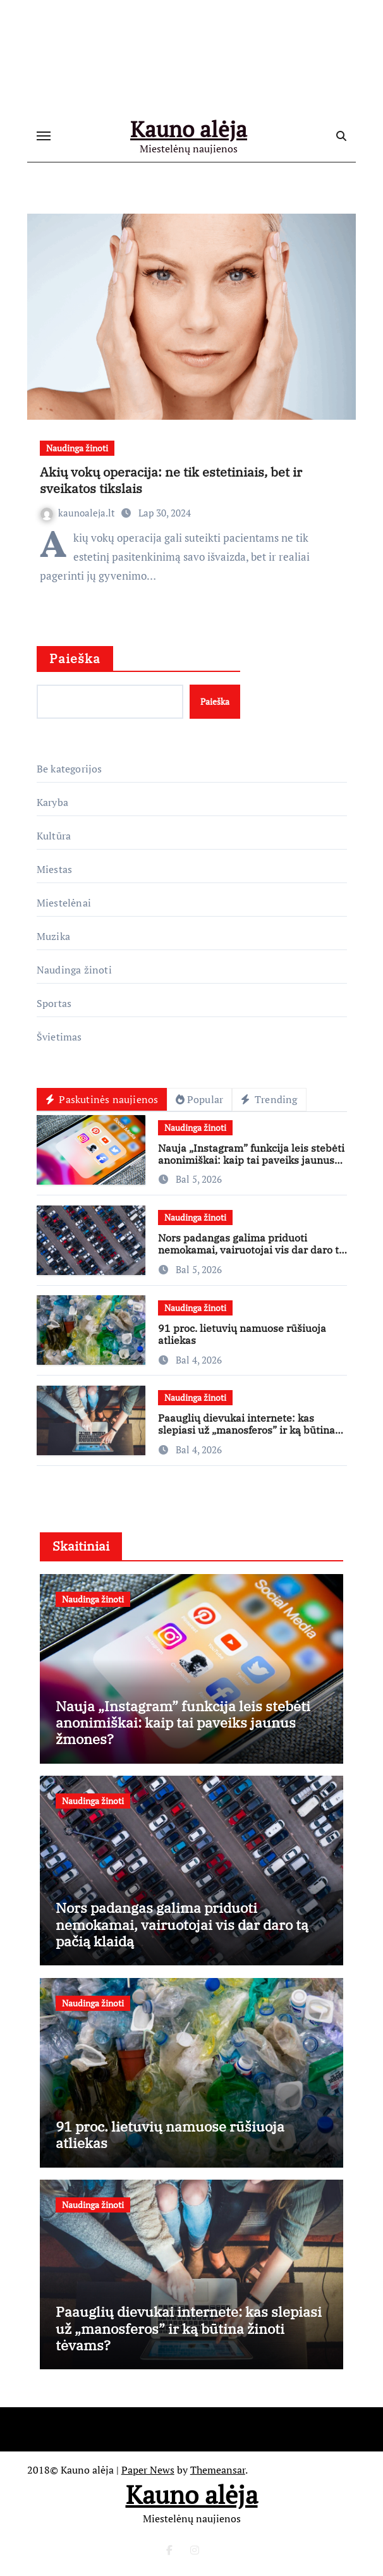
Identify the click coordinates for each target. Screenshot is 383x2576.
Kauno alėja (188, 129)
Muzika (53, 936)
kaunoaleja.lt (79, 512)
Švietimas (59, 1037)
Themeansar (217, 2470)
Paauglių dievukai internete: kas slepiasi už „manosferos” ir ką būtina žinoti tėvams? (246, 1430)
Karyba (52, 802)
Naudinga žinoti (77, 448)
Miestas (54, 869)
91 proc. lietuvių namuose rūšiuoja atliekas (242, 1334)
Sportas (54, 1003)
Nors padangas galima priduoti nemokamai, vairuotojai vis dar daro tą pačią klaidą (251, 1249)
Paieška (75, 658)
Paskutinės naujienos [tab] (102, 1099)
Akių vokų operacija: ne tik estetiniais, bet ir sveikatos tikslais (171, 480)
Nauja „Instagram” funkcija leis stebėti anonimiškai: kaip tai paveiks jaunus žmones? (251, 1160)
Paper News (147, 2470)
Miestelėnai (64, 903)
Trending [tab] (269, 1099)
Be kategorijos (69, 769)
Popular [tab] (199, 1099)
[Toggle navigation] (44, 136)
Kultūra (54, 836)
